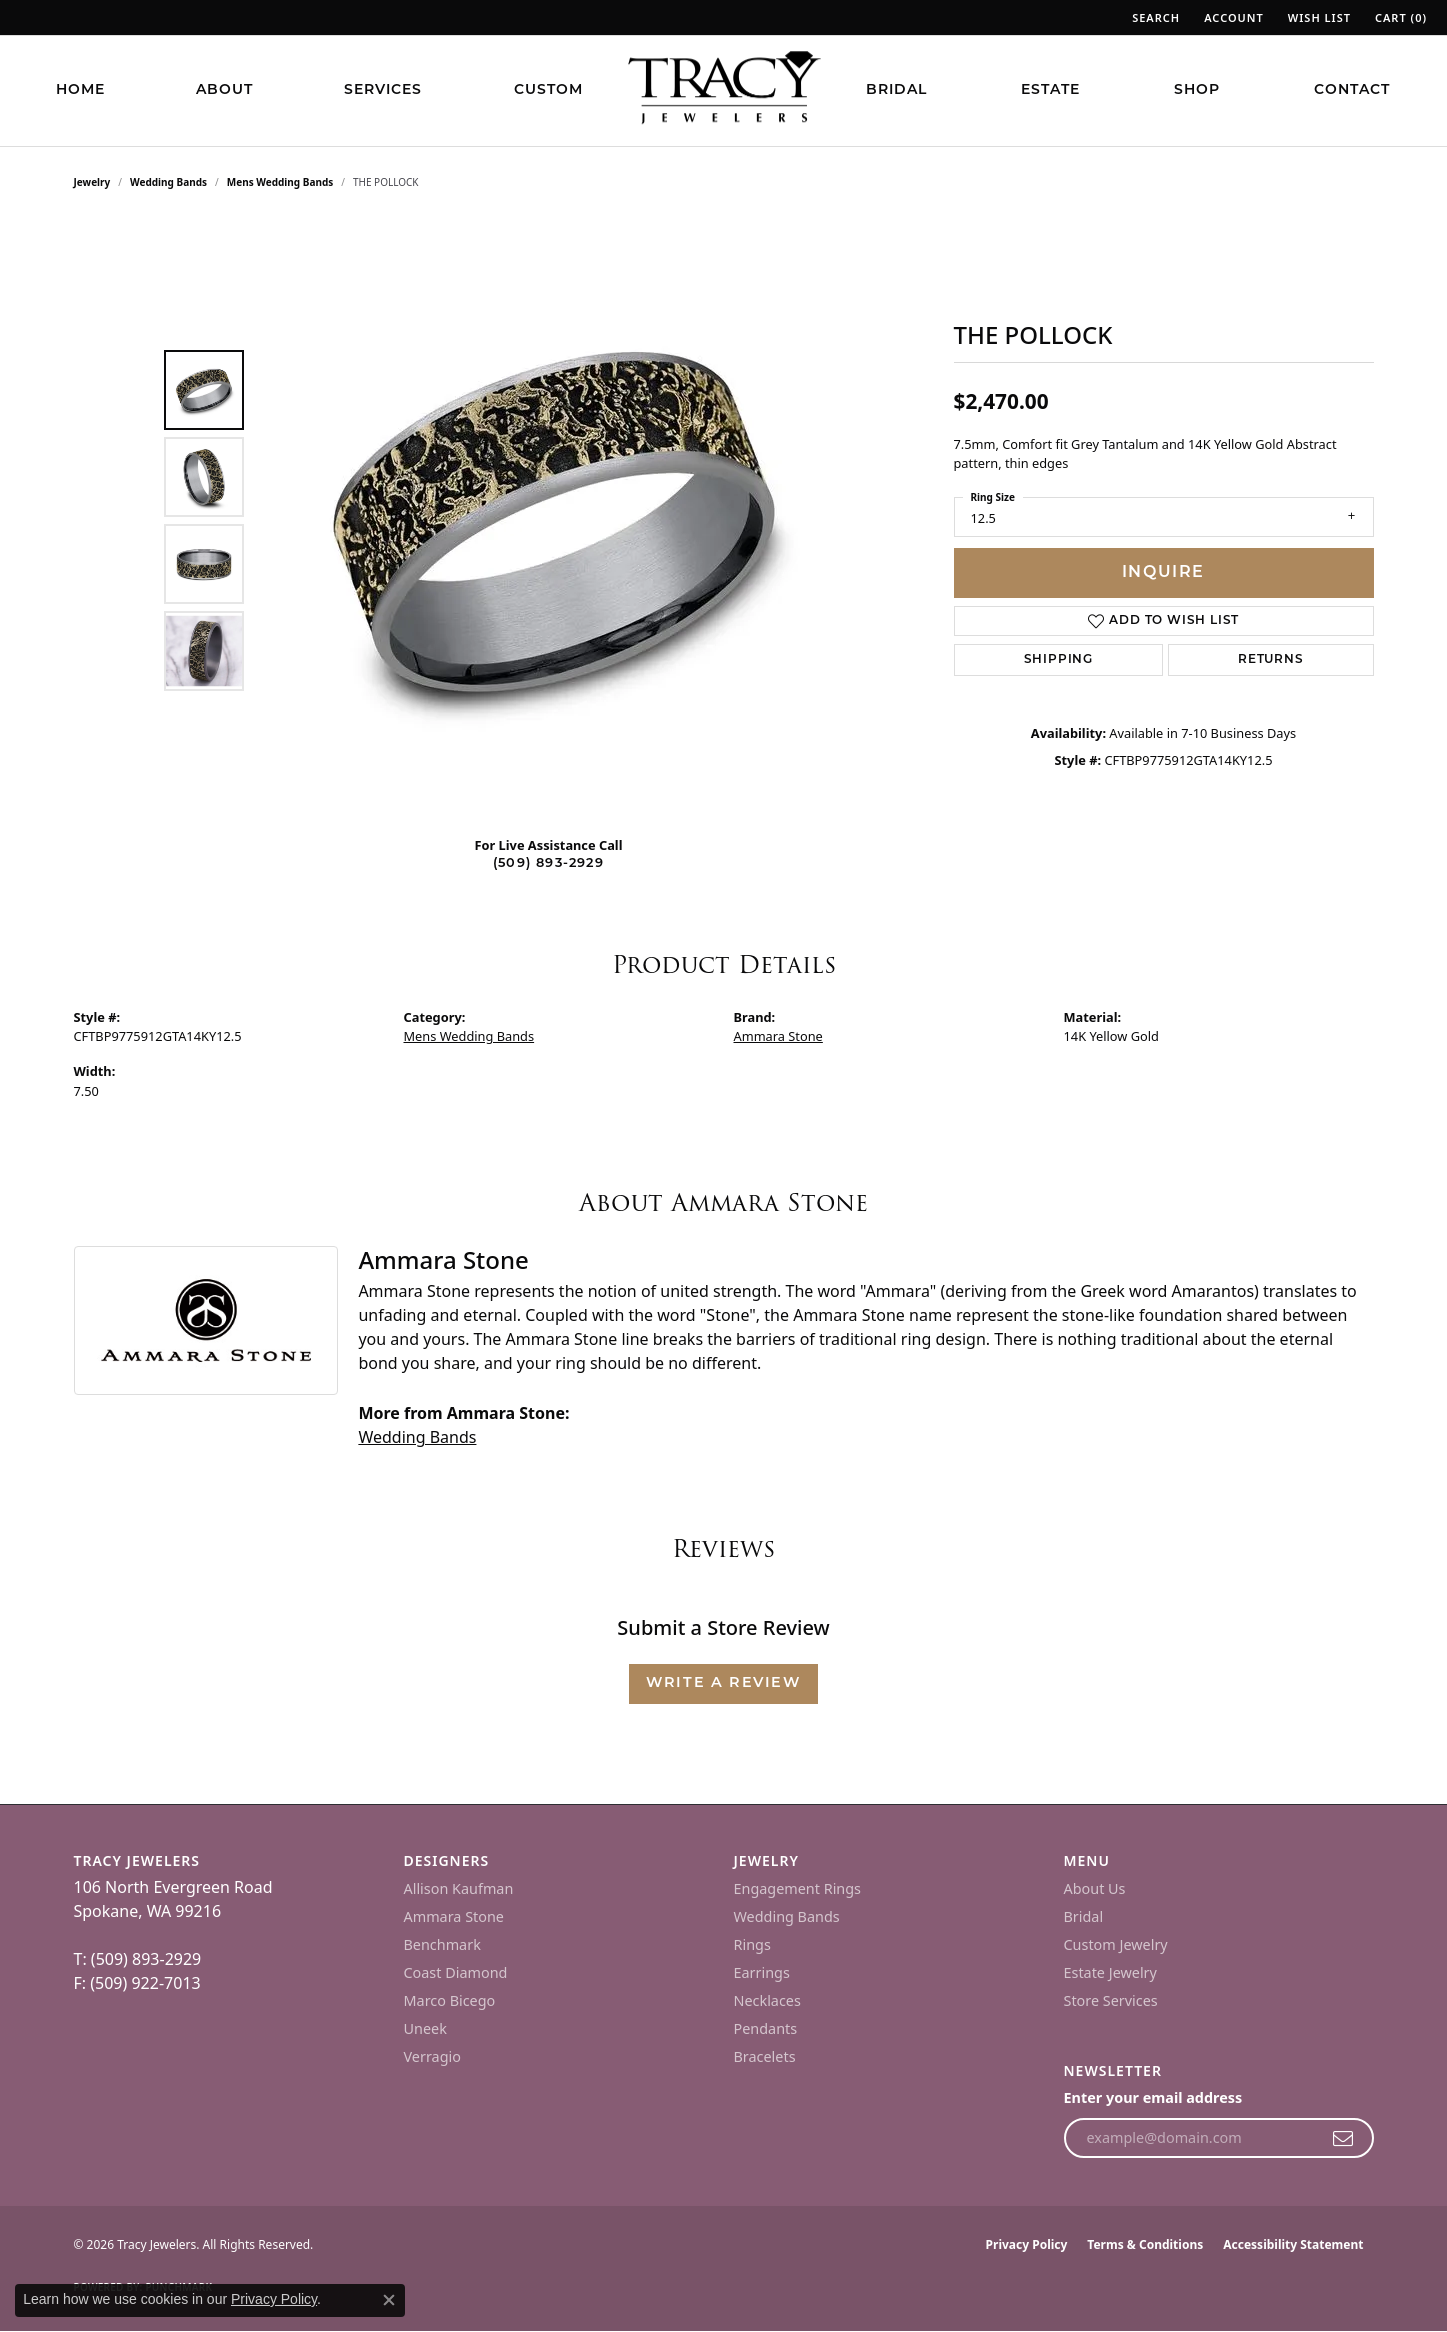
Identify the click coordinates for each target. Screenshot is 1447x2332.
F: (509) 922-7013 (137, 1983)
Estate (1050, 90)
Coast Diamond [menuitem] (456, 1972)
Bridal (896, 90)
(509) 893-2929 (548, 863)
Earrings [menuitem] (762, 1972)
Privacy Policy (1027, 2244)
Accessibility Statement (1293, 2244)
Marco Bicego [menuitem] (450, 2000)
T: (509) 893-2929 (138, 1959)
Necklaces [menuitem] (767, 2000)
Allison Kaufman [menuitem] (459, 1888)
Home (80, 90)
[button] (1154, 17)
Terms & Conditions (1145, 2244)
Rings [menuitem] (752, 1944)
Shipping (1058, 660)
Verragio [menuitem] (432, 2056)
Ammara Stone (778, 1036)
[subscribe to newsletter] (1343, 2138)
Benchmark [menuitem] (442, 1944)
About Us (1095, 1888)
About (224, 90)
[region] (554, 520)
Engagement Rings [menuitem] (798, 1888)
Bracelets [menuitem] (765, 2056)
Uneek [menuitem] (425, 2028)
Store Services (1111, 2000)
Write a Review (723, 1683)
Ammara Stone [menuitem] (454, 1916)
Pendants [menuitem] (766, 2028)
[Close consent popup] (389, 2300)
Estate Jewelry (1110, 1972)
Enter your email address (1153, 2097)
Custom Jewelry (1116, 1944)
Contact (1352, 90)
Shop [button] (1197, 90)
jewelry (92, 182)
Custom (548, 90)
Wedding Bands (168, 182)
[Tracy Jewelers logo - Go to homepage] (724, 90)
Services (383, 90)
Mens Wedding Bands (280, 182)
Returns (1271, 660)
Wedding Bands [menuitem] (787, 1916)
